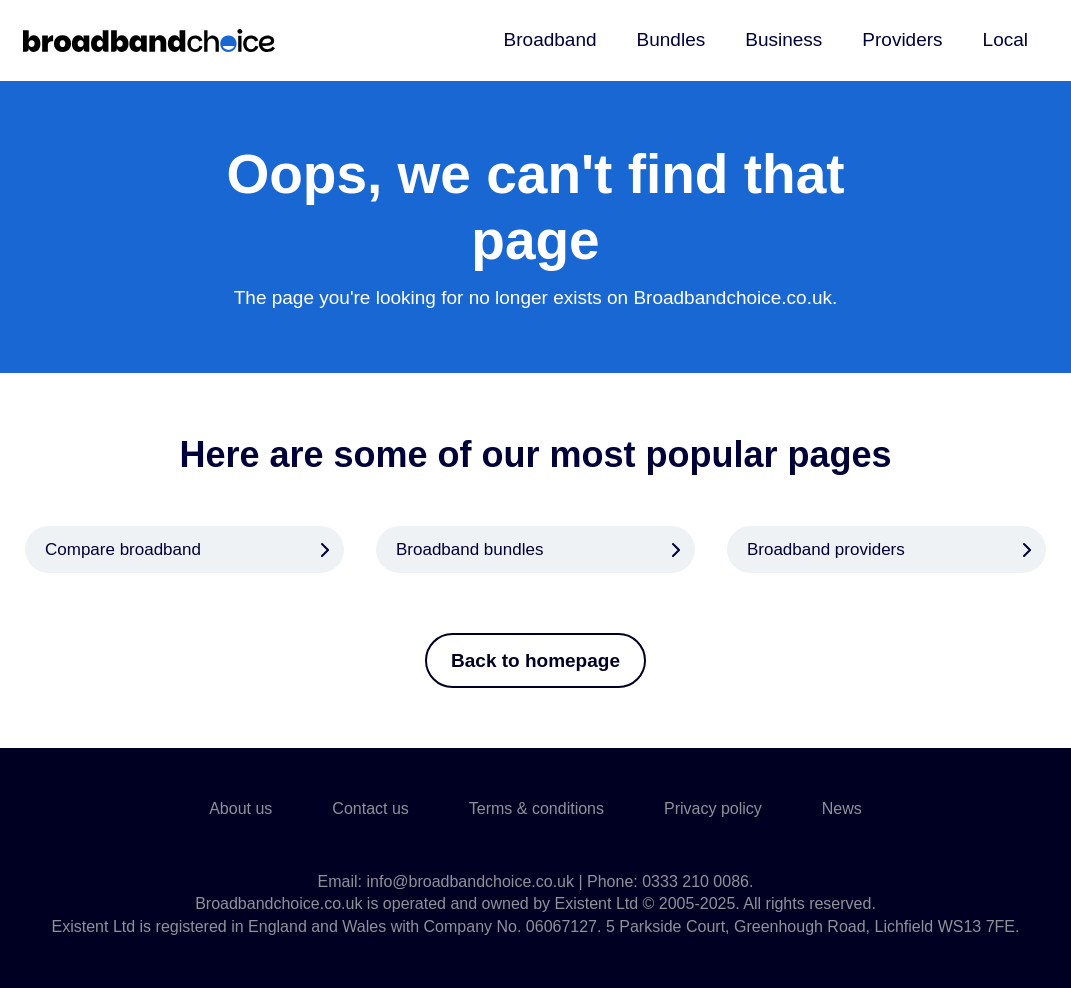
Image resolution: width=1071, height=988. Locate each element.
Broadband (550, 39)
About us (240, 808)
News (842, 808)
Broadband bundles (469, 549)
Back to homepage (535, 660)
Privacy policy (713, 808)
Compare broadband (123, 549)
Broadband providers (826, 549)
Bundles (671, 39)
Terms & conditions (536, 808)
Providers (902, 39)
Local (1005, 39)
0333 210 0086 (695, 881)
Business (783, 39)
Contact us (370, 808)
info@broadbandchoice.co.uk (470, 881)
